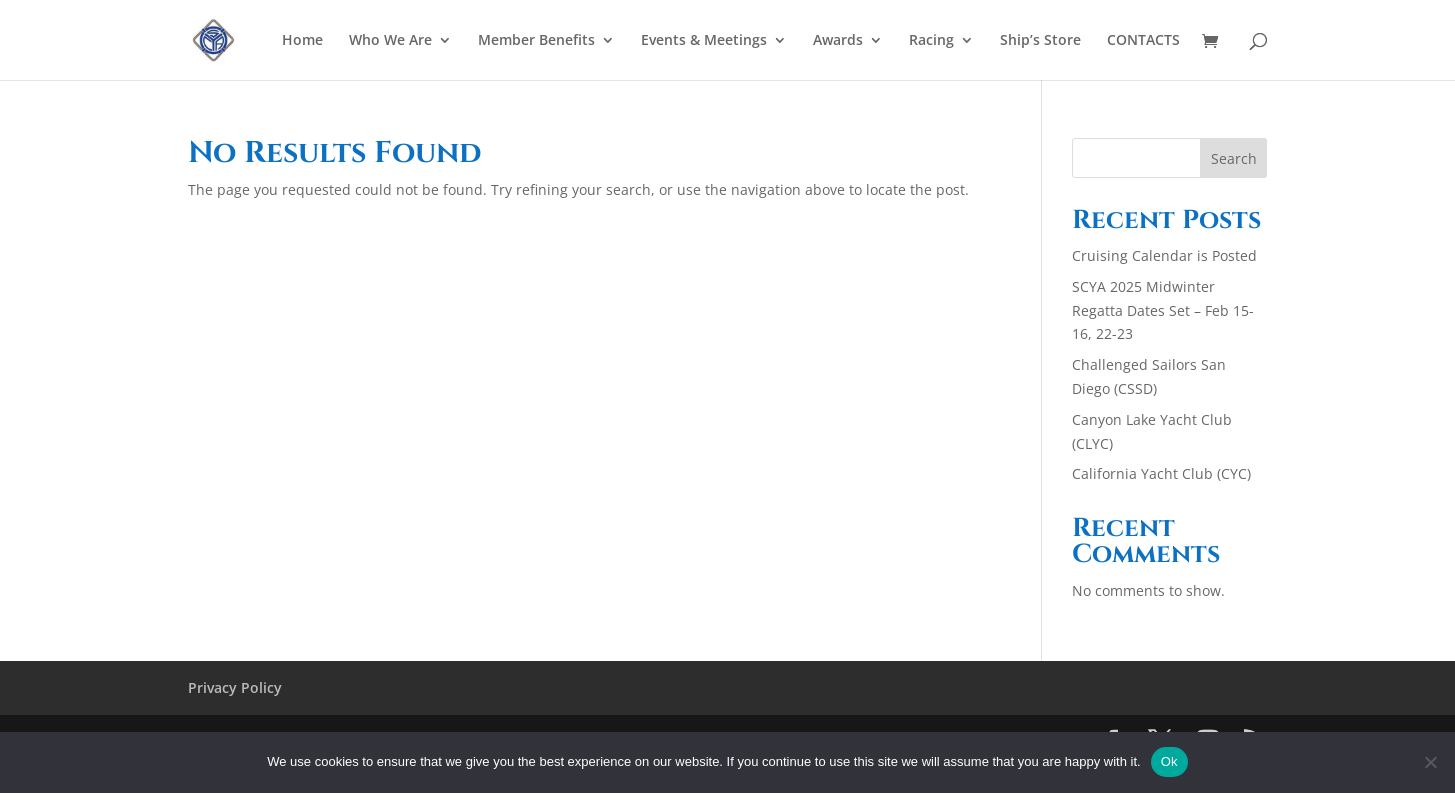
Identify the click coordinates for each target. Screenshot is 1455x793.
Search (1234, 158)
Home (302, 41)
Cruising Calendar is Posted (1164, 255)
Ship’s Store (1040, 41)
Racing (931, 41)
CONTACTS (1143, 41)
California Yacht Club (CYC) (1161, 473)
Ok (1169, 761)
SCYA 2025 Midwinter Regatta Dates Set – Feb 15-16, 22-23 (1163, 310)
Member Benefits (536, 41)
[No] (1430, 762)
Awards (838, 41)
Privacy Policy (235, 687)
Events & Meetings (704, 41)
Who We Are (390, 41)
